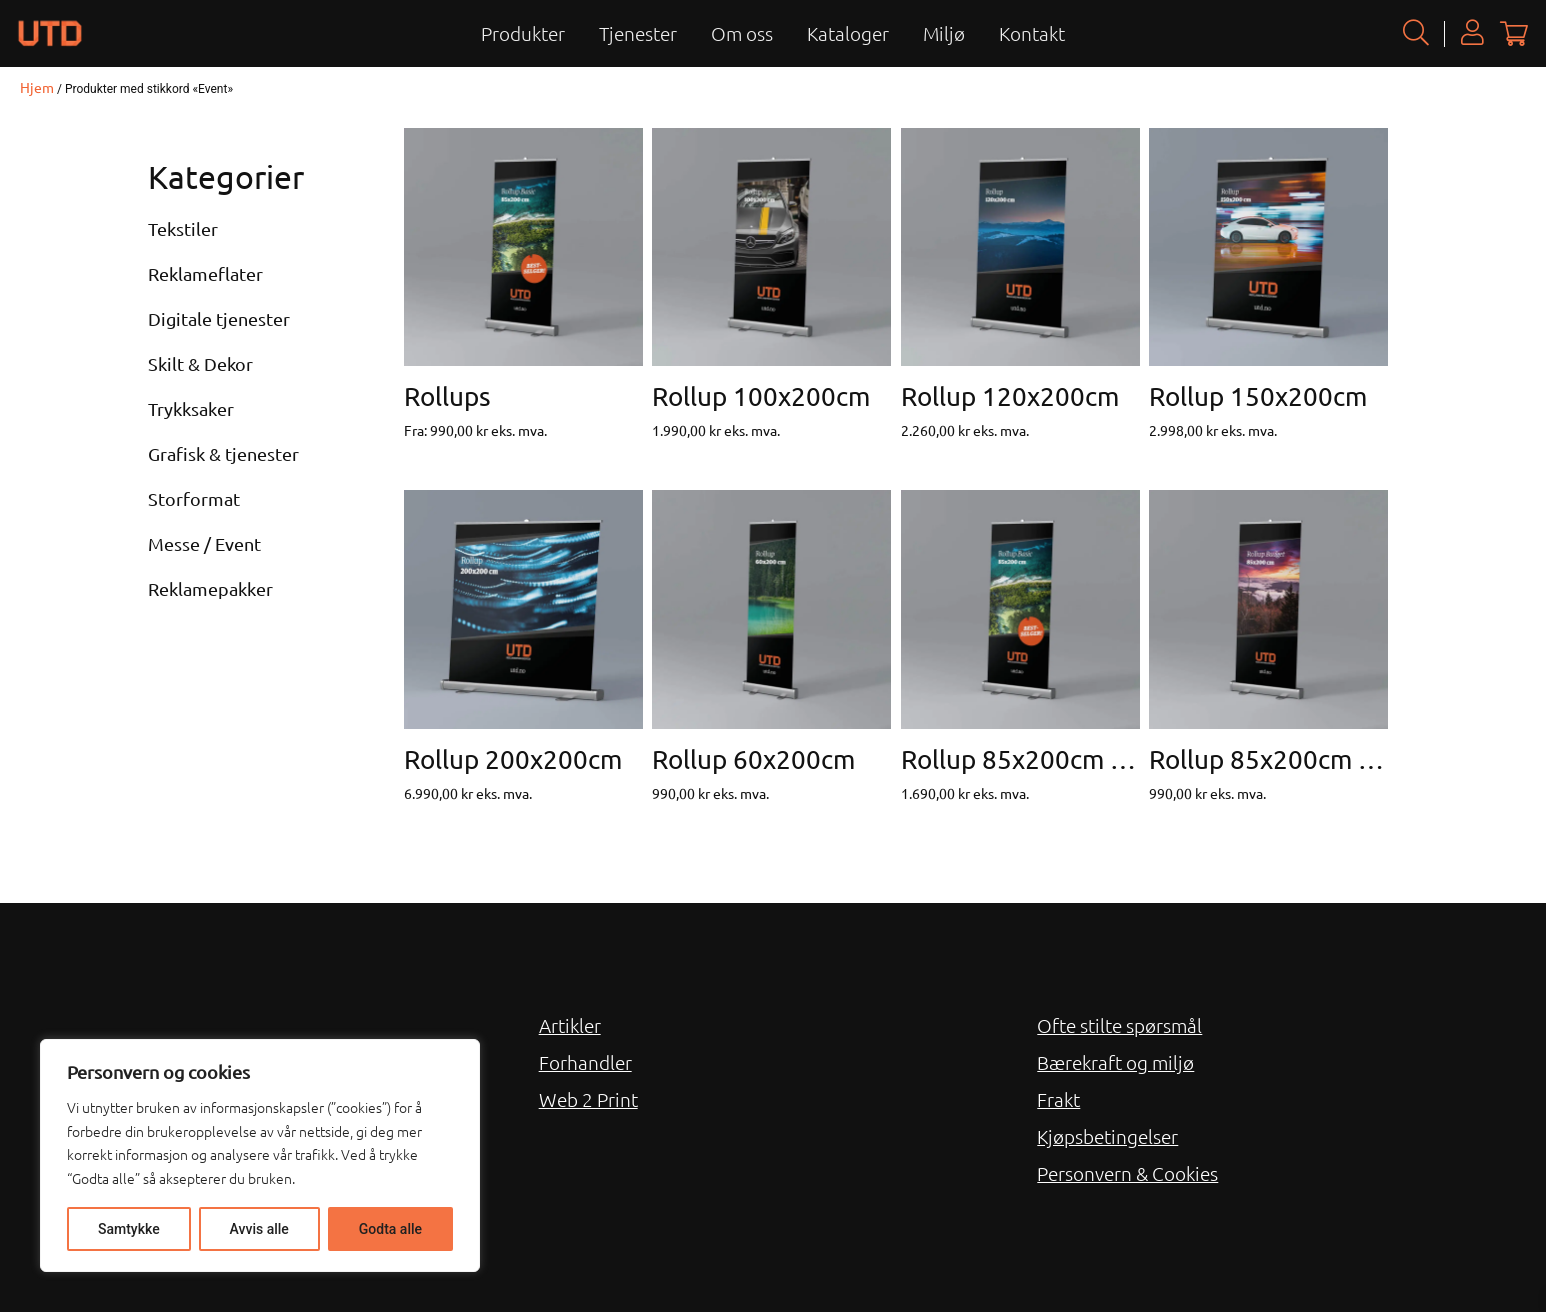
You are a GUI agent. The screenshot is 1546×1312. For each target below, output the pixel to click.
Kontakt (1032, 33)
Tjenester (638, 33)
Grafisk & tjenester (223, 453)
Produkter (523, 33)
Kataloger (848, 33)
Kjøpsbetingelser (1107, 1136)
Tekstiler (183, 228)
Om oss (742, 33)
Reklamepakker (210, 588)
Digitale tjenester (219, 318)
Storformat (194, 498)
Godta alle (390, 1229)
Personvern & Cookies (1127, 1173)
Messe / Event (204, 543)
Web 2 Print (588, 1099)
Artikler (570, 1025)
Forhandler (585, 1062)
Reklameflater (205, 273)
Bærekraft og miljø (1115, 1062)
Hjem (37, 87)
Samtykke (129, 1229)
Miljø (944, 33)
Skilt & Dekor (200, 363)
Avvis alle (259, 1229)
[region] (260, 1155)
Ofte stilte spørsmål (1119, 1025)
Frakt (1058, 1099)
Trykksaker (191, 408)
